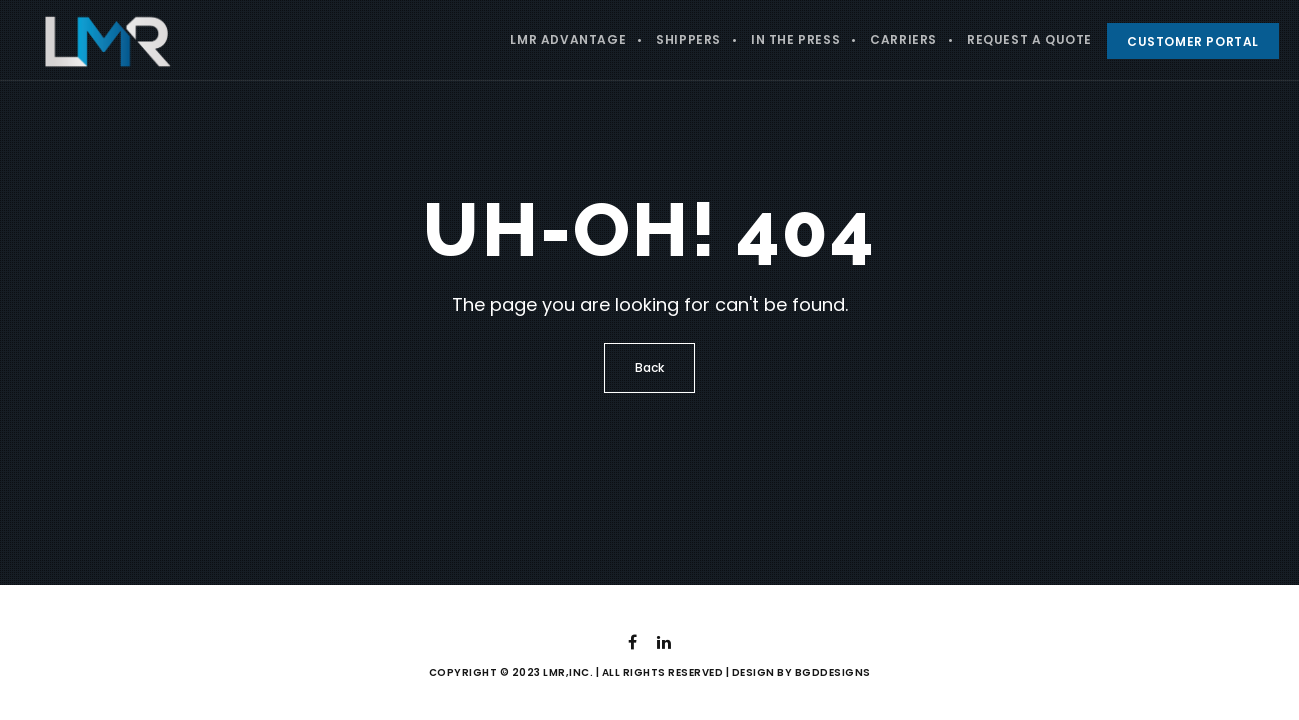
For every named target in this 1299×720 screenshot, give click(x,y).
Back (649, 367)
